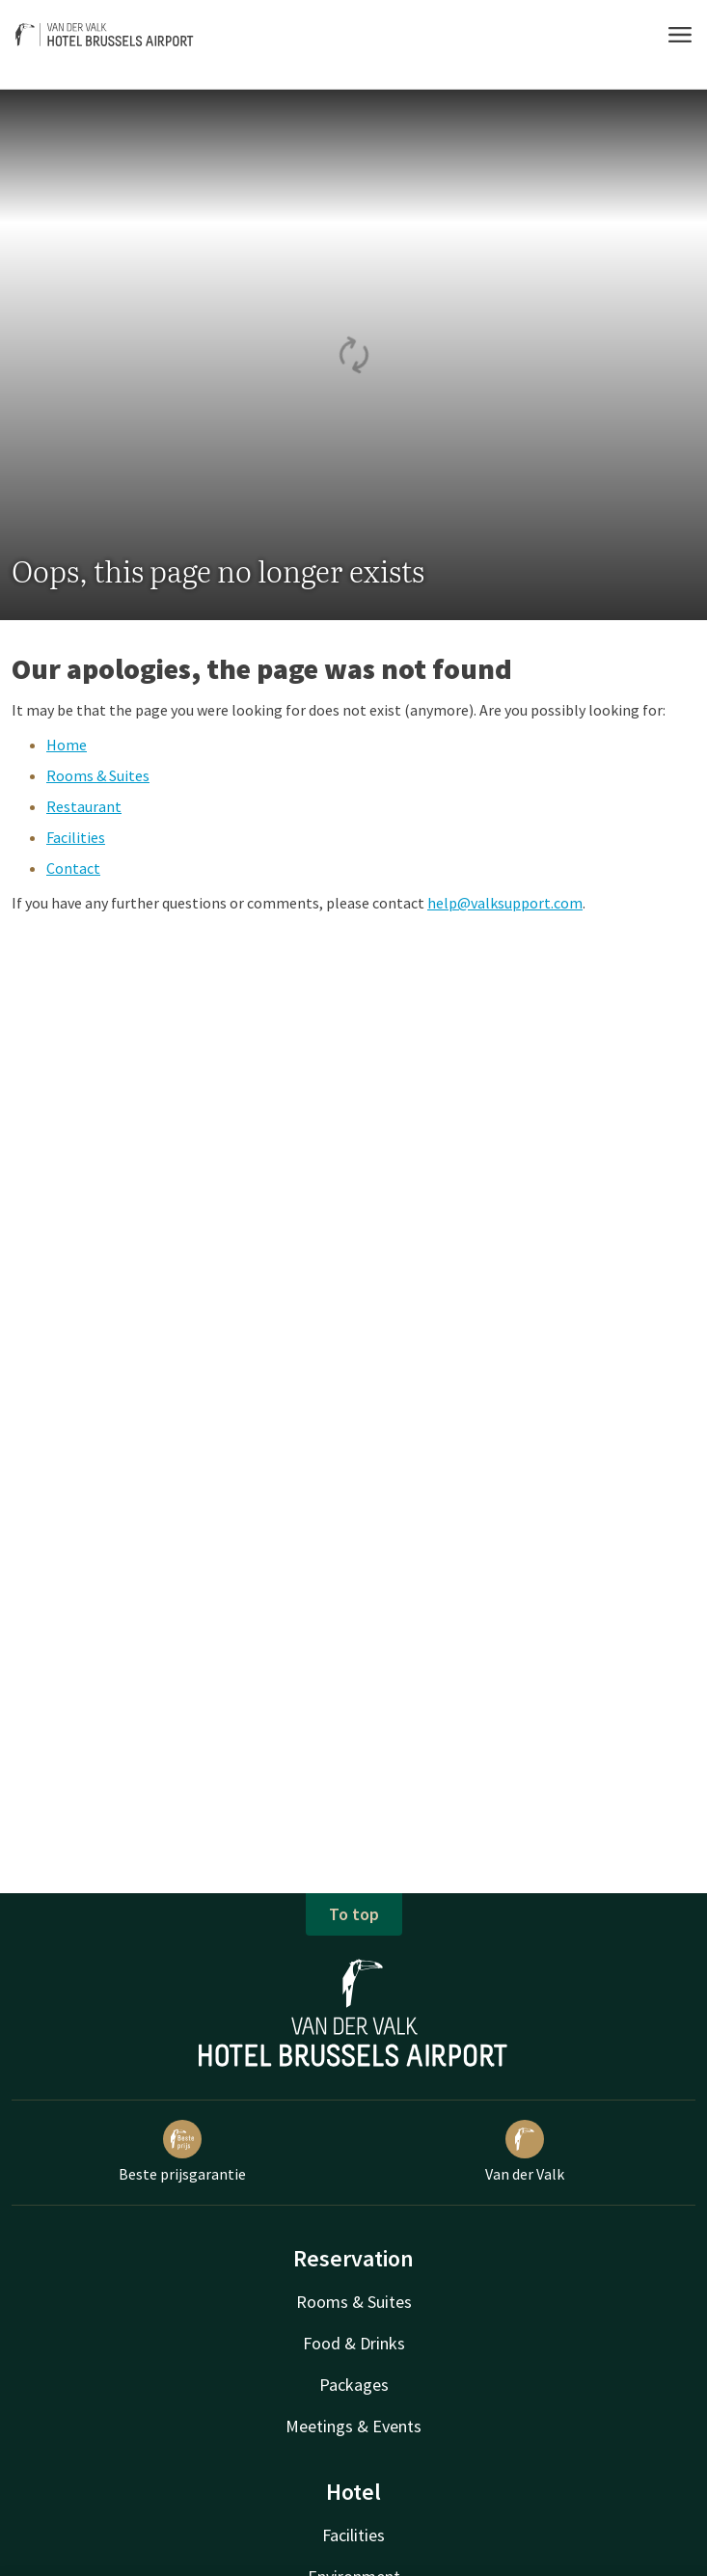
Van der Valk (524, 2151)
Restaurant (84, 806)
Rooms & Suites (98, 775)
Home (66, 744)
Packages (354, 2384)
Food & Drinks (354, 2343)
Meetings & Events (353, 2426)
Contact (73, 868)
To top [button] (354, 1914)
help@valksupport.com (505, 902)
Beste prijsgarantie (182, 2151)
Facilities (75, 837)
